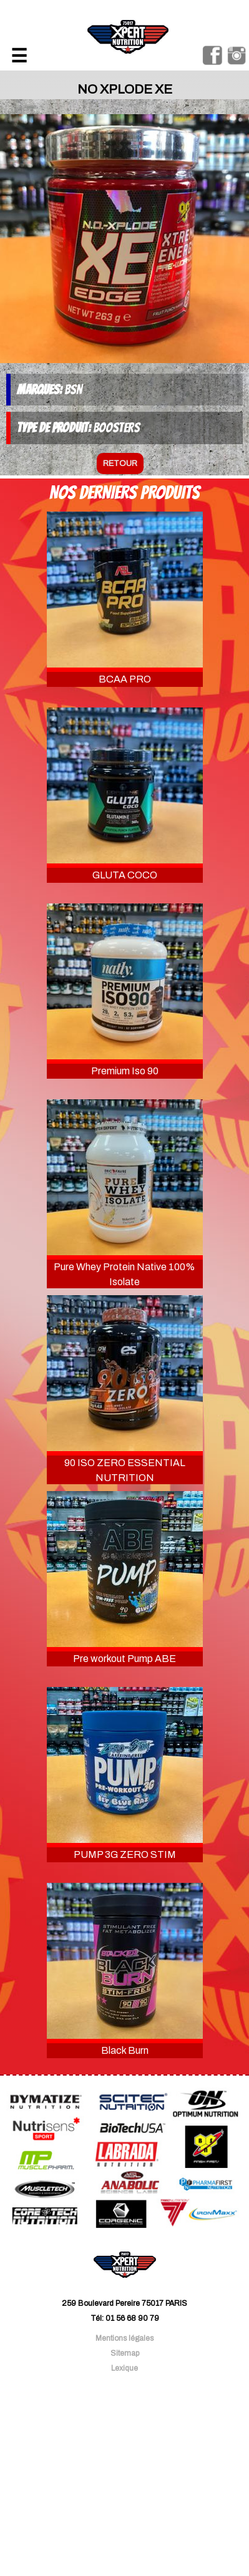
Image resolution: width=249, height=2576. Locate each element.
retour (120, 463)
